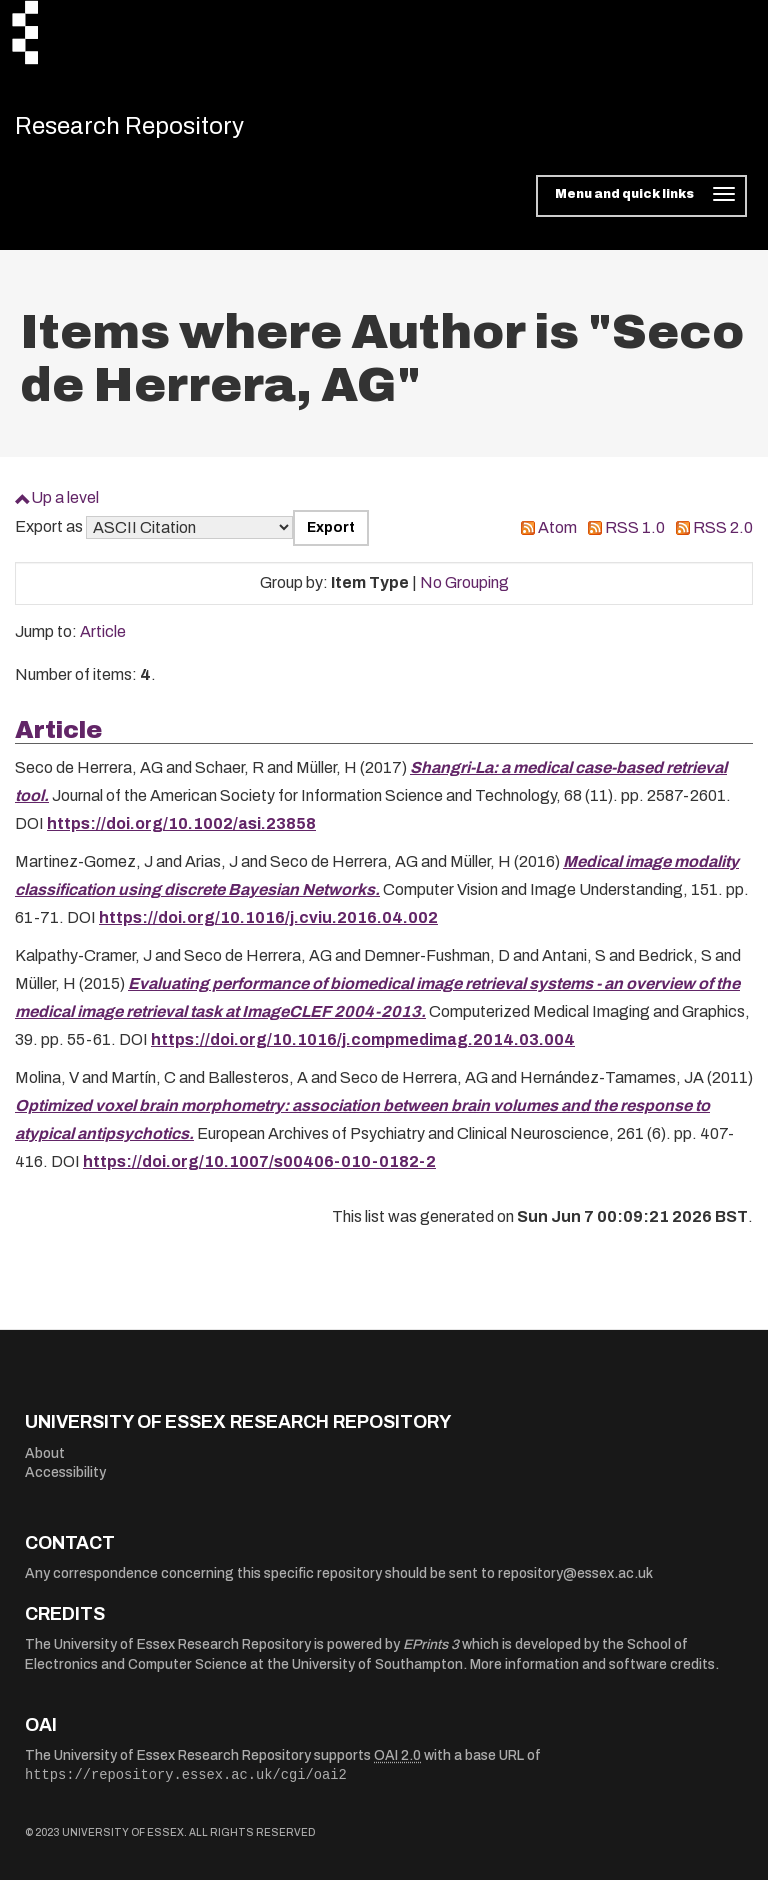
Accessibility (65, 1480)
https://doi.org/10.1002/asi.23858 (181, 831)
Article (103, 639)
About (45, 1460)
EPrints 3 (431, 1652)
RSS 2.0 (723, 535)
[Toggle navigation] (641, 204)
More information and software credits (592, 1672)
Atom (557, 535)
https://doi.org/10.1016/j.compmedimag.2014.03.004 (363, 1047)
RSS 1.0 (635, 535)
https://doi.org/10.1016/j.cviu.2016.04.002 (268, 925)
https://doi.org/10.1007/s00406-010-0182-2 (259, 1169)
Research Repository (155, 130)
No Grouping (464, 590)
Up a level (65, 505)
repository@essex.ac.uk (575, 1581)
